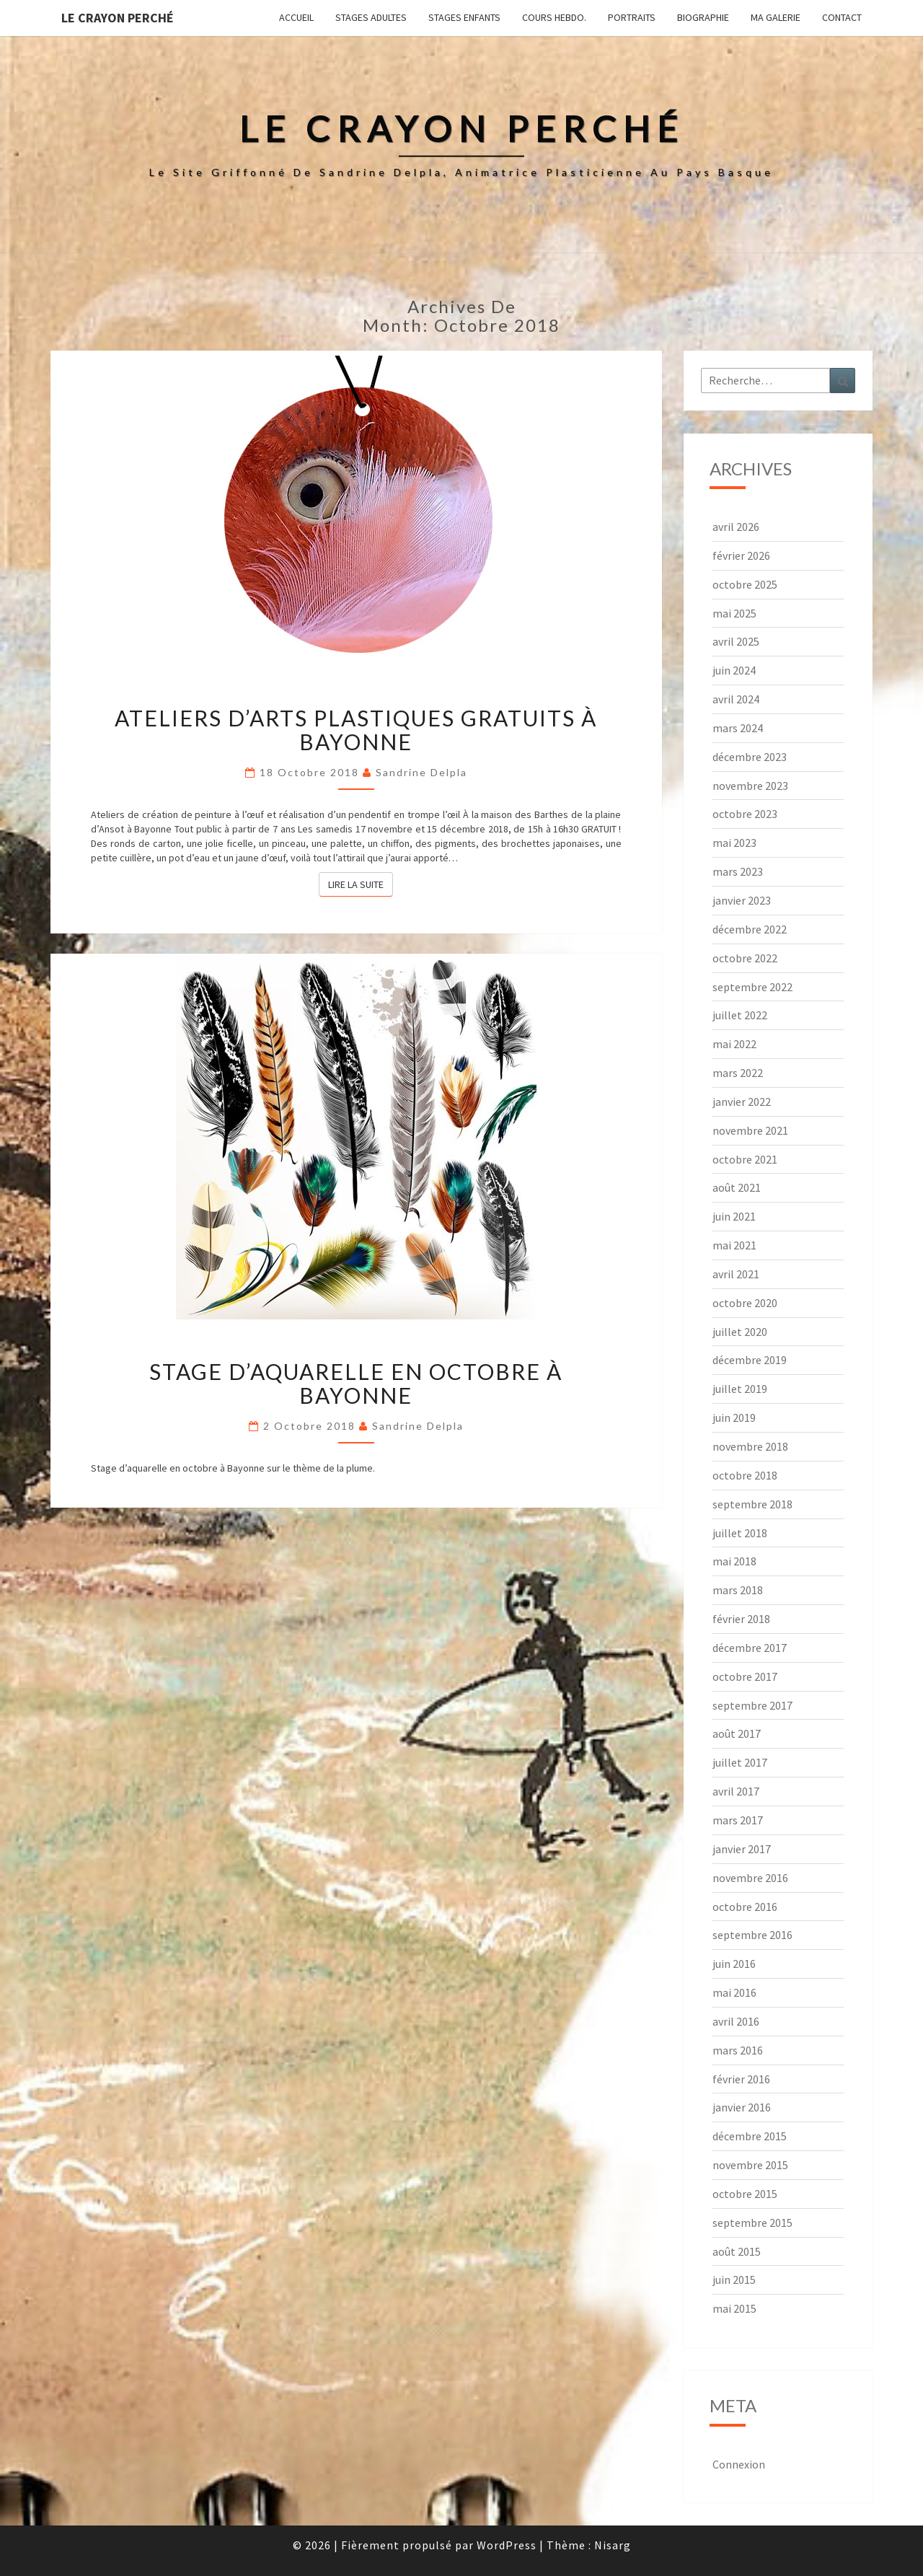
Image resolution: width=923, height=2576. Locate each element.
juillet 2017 (739, 1762)
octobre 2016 (744, 1906)
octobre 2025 (744, 584)
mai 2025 (734, 613)
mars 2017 (737, 1820)
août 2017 (736, 1733)
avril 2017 (735, 1791)
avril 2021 (735, 1274)
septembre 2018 (752, 1504)
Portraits (631, 17)
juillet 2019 (739, 1388)
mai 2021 (734, 1245)
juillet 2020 (739, 1331)
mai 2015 (734, 2308)
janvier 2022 (741, 1101)
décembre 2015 (749, 2136)
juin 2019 (734, 1417)
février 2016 (741, 2079)
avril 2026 (735, 526)
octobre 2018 (744, 1475)
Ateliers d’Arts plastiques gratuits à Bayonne (356, 730)
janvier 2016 (741, 2107)
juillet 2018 (739, 1533)
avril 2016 (735, 2021)
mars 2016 (737, 2050)
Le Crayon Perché (117, 17)
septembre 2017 (752, 1705)
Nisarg (612, 2545)
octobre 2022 (744, 958)
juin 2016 (734, 1963)
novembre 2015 (750, 2165)
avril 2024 (735, 699)
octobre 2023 (744, 813)
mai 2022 (734, 1044)
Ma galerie (775, 17)
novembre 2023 (750, 785)
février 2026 (741, 555)
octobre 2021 (744, 1159)
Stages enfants (464, 17)
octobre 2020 (744, 1303)
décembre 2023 (749, 756)
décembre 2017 (749, 1647)
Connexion (738, 2464)
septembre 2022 (752, 987)
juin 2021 (734, 1216)
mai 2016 (734, 1992)
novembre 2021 (750, 1130)
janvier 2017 (741, 1849)
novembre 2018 (750, 1446)
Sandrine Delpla (421, 772)
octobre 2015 (744, 2193)
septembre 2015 (752, 2222)
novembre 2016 (750, 1878)
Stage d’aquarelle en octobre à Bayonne (355, 1383)
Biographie (703, 17)
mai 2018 (734, 1561)
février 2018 (741, 1619)
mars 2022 (737, 1072)
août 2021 (736, 1187)
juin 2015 (734, 2279)
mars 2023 (737, 871)
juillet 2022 (739, 1015)
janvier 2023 (741, 900)
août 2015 (736, 2251)
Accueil (296, 17)
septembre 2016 (752, 1934)
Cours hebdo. (554, 17)
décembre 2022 (749, 929)
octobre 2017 (744, 1676)
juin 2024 (734, 670)
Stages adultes (371, 17)
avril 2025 (735, 641)
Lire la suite (360, 883)
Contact (842, 17)
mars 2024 (737, 728)
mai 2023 (734, 842)
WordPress (506, 2545)
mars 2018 (737, 1590)
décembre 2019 (749, 1360)
